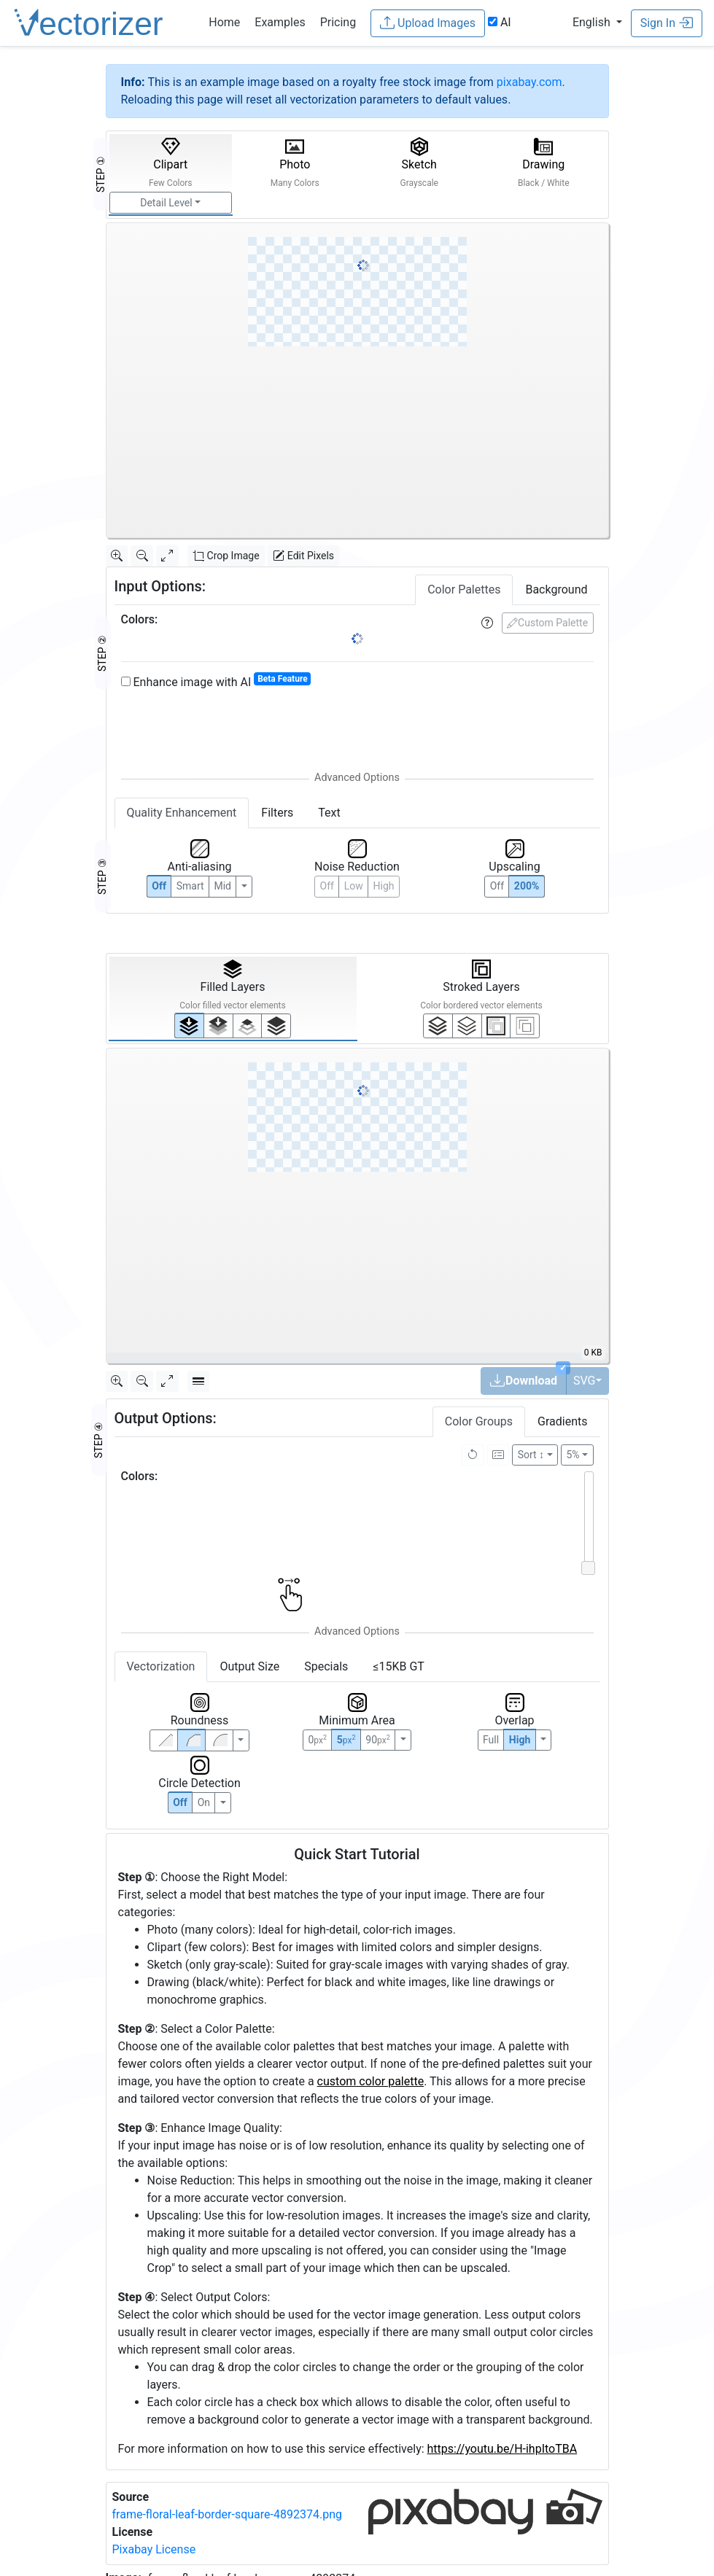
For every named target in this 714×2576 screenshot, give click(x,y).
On (204, 1802)
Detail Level (166, 203)
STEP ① (100, 174)
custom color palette (370, 2081)
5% (572, 1454)
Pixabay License (154, 2549)
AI (499, 22)
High (384, 886)
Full (491, 1740)
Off (180, 1802)
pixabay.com (529, 82)
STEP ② (102, 653)
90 (377, 1740)
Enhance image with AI (216, 681)
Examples (280, 22)
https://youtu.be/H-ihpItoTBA (502, 2449)
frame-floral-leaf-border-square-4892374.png (227, 2514)
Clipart (171, 162)
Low (353, 886)
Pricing (338, 22)
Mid (222, 886)
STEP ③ (102, 876)
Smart (190, 886)
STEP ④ (98, 1440)
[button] (597, 22)
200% (526, 886)
